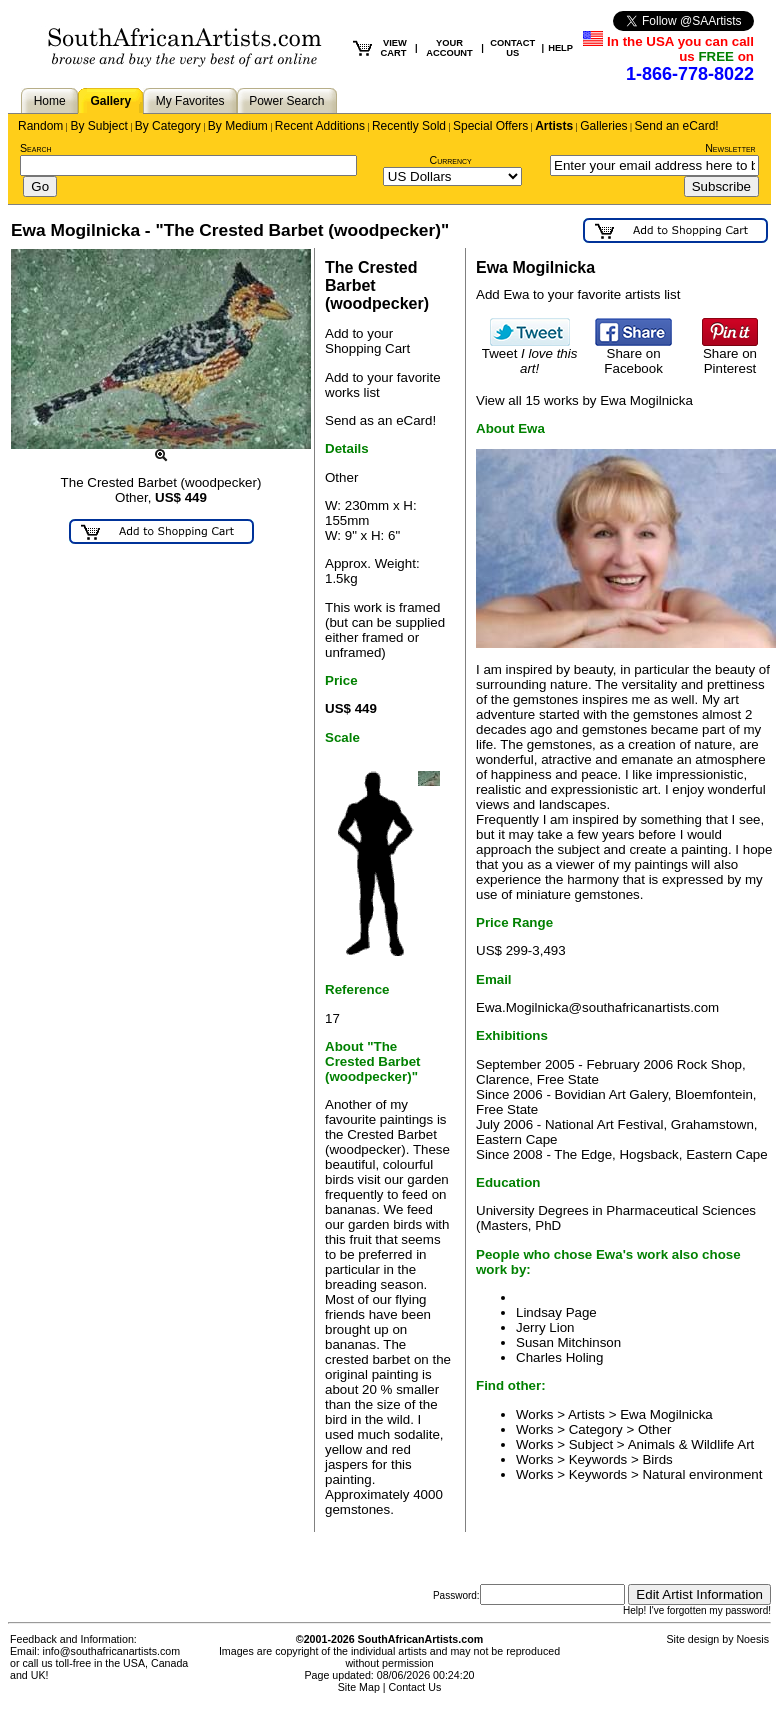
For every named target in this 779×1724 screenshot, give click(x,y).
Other (654, 1429)
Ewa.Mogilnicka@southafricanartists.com (597, 1007)
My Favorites (190, 101)
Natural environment (702, 1474)
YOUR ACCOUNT (449, 48)
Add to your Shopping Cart (367, 341)
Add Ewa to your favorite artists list (578, 294)
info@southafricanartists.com (112, 1651)
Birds (657, 1459)
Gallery (110, 101)
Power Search (286, 101)
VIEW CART (394, 48)
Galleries (603, 126)
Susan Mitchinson (568, 1342)
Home (50, 101)
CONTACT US (512, 48)
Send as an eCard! (380, 420)
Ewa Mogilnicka (666, 1414)
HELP (560, 48)
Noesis (752, 1639)
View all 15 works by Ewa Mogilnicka (584, 400)
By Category (168, 126)
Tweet (530, 355)
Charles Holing (559, 1357)
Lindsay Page (556, 1312)
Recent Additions (320, 126)
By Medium (238, 126)
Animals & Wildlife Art (691, 1444)
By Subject (98, 126)
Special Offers (490, 126)
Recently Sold (409, 126)
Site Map (359, 1687)
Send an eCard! (677, 126)
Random (40, 126)
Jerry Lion (545, 1327)
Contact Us (415, 1687)
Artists (554, 126)
